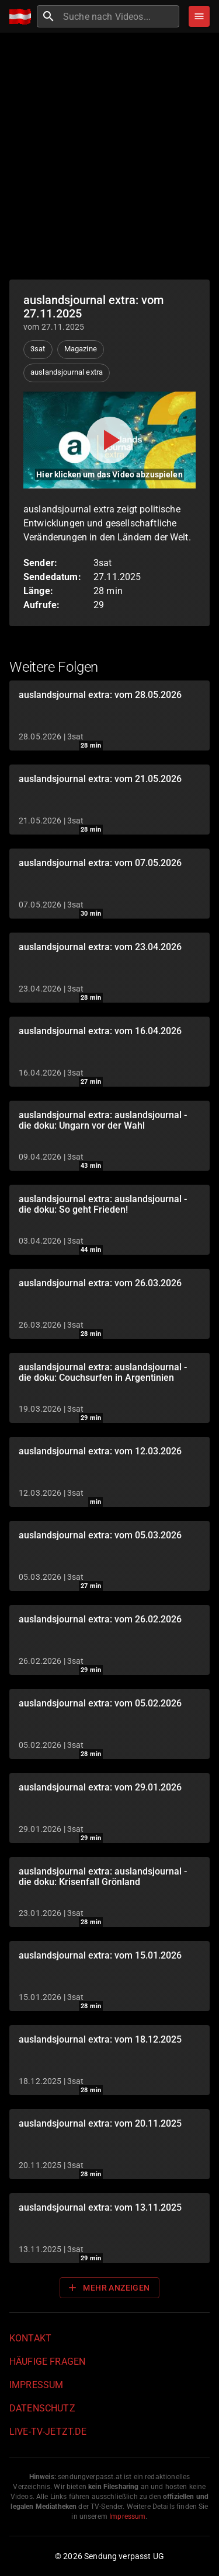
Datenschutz (42, 2408)
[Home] (23, 17)
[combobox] (119, 16)
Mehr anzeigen (108, 2288)
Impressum (36, 2384)
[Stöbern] (199, 16)
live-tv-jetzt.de (47, 2431)
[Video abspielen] (109, 440)
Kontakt (30, 2338)
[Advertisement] (109, 156)
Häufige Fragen (47, 2361)
